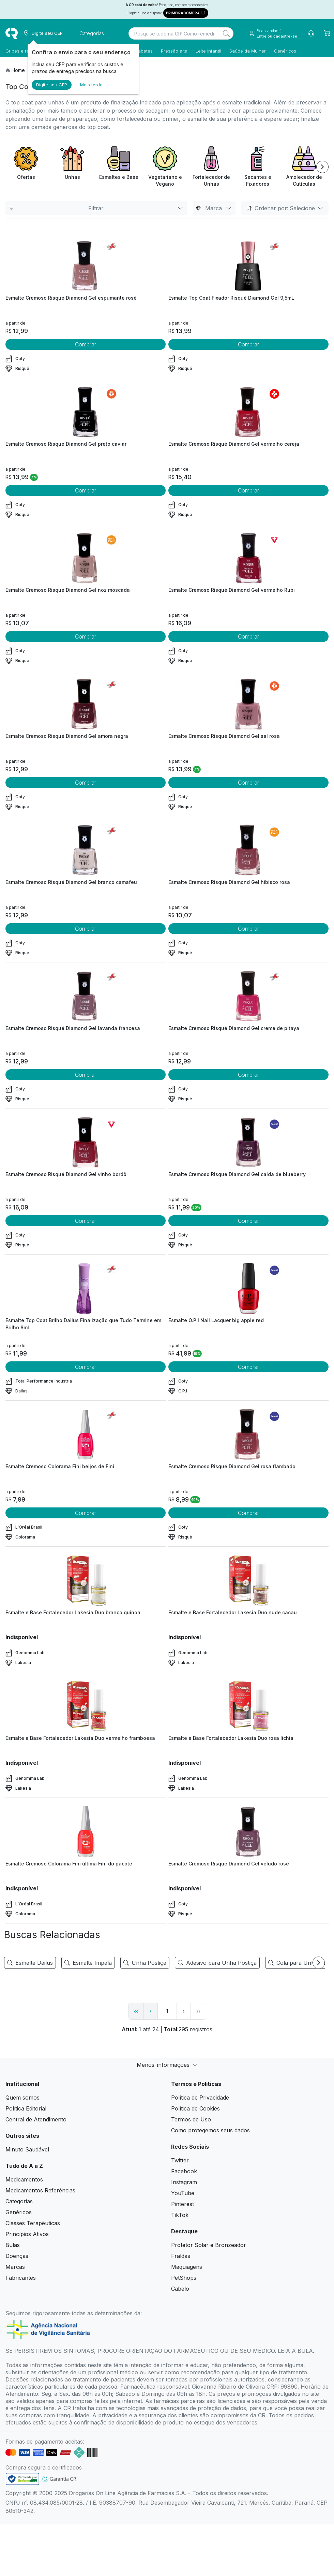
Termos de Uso (191, 2119)
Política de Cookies (195, 2108)
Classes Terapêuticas (32, 2223)
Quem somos (22, 2097)
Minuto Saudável (27, 2149)
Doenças (16, 2255)
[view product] (85, 265)
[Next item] (322, 167)
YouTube (182, 2193)
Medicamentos (24, 2179)
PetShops (183, 2277)
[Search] (226, 33)
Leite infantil (208, 51)
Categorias (19, 2201)
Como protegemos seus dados (210, 2130)
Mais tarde (91, 84)
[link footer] (22, 2479)
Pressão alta (174, 51)
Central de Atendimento (35, 2119)
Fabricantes (20, 2277)
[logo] (11, 33)
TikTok (179, 2215)
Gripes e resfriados (25, 51)
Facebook (184, 2171)
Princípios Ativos (27, 2234)
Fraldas (180, 2255)
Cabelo (180, 2288)
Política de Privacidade (200, 2097)
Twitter (180, 2160)
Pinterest (182, 2204)
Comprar (85, 344)
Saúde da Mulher (247, 51)
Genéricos (285, 51)
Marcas (15, 2266)
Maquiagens (186, 2266)
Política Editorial (25, 2108)
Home (18, 70)
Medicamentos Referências (40, 2190)
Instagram (184, 2182)
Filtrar (96, 208)
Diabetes (143, 51)
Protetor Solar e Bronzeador (208, 2245)
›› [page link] (198, 2011)
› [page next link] (184, 2011)
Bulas (12, 2245)
